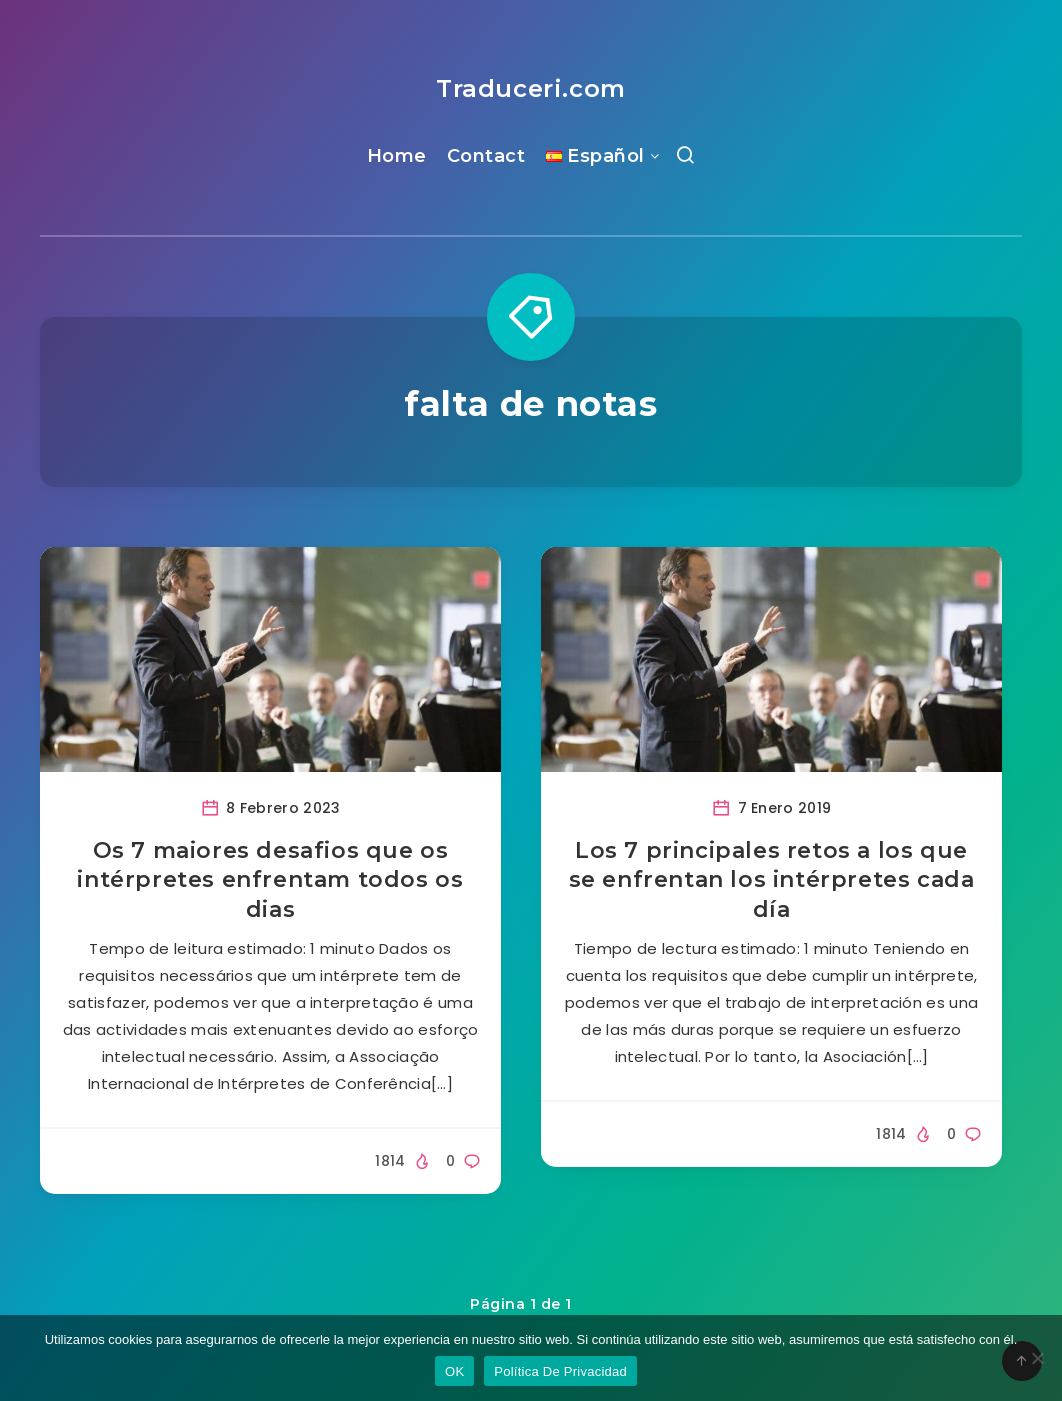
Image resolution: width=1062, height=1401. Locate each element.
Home (397, 156)
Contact (486, 156)
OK (454, 1371)
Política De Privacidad (560, 1371)
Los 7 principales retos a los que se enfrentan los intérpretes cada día (772, 880)
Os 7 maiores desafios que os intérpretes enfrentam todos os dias (270, 880)
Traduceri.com (531, 88)
